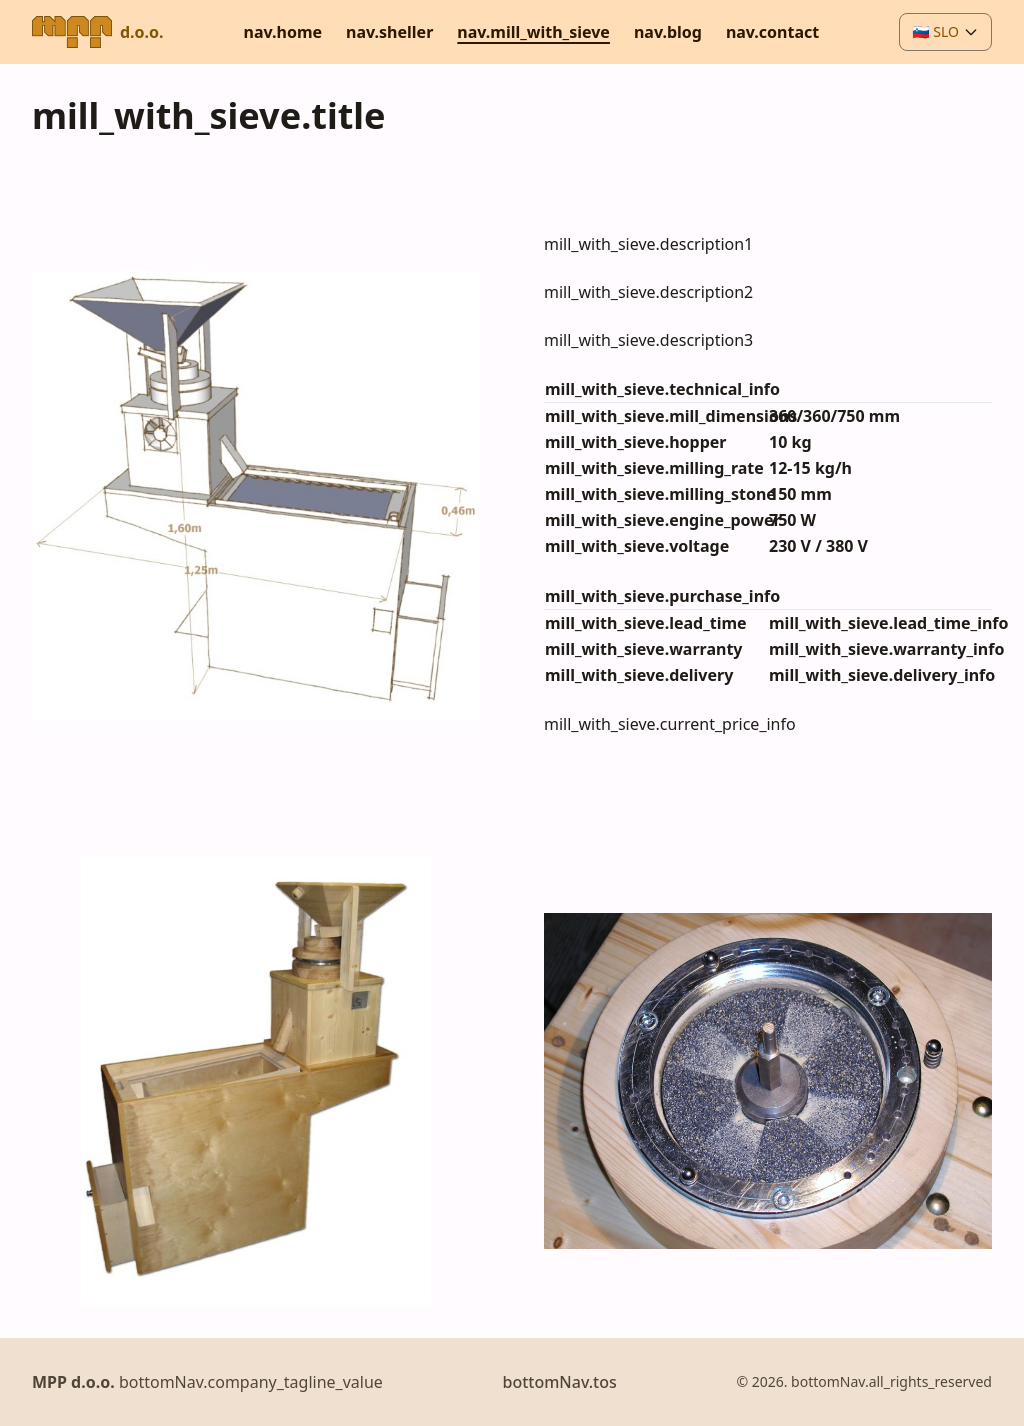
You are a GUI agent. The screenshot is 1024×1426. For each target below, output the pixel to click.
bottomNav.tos (559, 1382)
